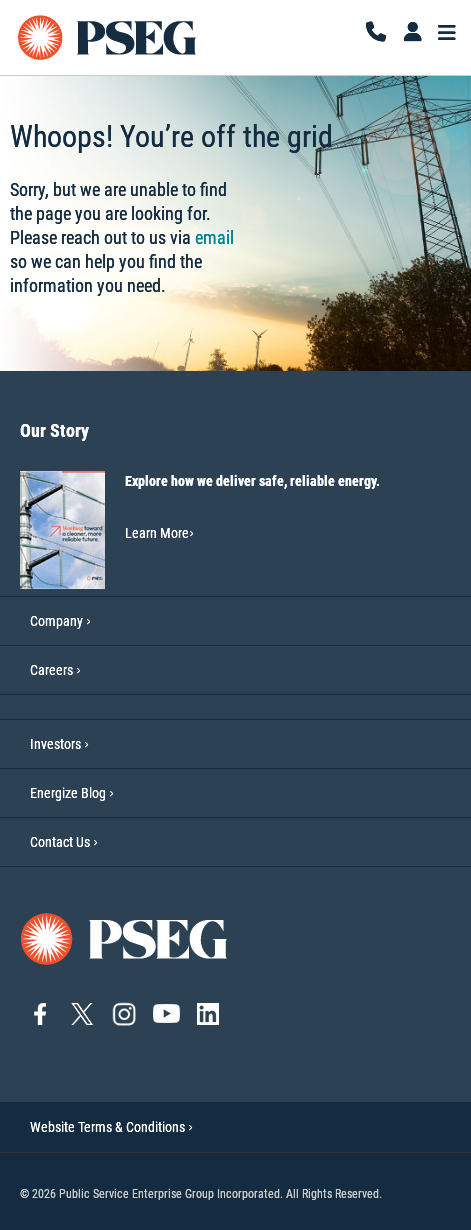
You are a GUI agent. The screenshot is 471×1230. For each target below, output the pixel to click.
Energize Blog (68, 793)
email (214, 237)
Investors (55, 744)
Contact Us (60, 842)
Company (56, 621)
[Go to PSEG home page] (125, 937)
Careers (51, 670)
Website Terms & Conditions (111, 1127)
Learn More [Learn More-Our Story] (159, 533)
